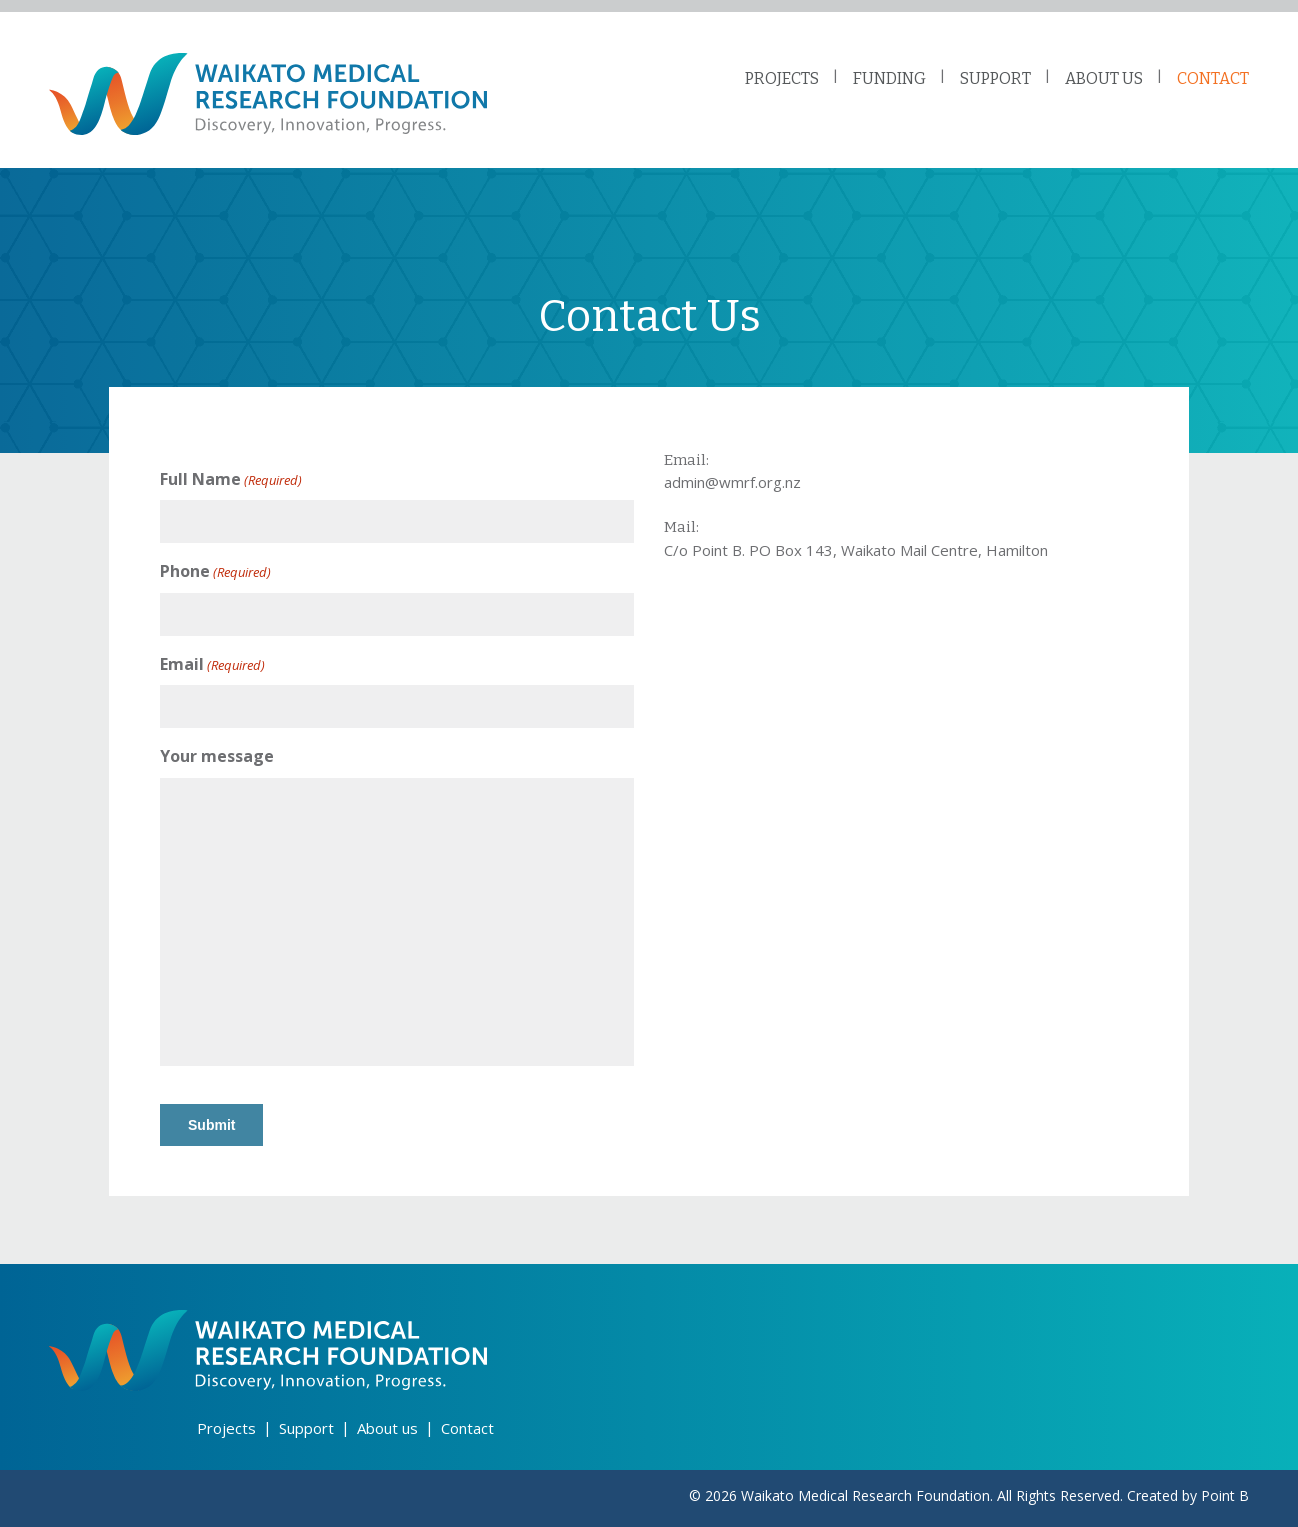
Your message (217, 756)
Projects (226, 1428)
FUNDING (889, 78)
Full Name (231, 479)
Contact (467, 1428)
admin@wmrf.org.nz (732, 482)
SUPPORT (995, 78)
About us (387, 1428)
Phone (215, 571)
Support (306, 1428)
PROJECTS (782, 78)
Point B (1225, 1495)
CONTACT (1213, 78)
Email (212, 664)
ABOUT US (1104, 78)
